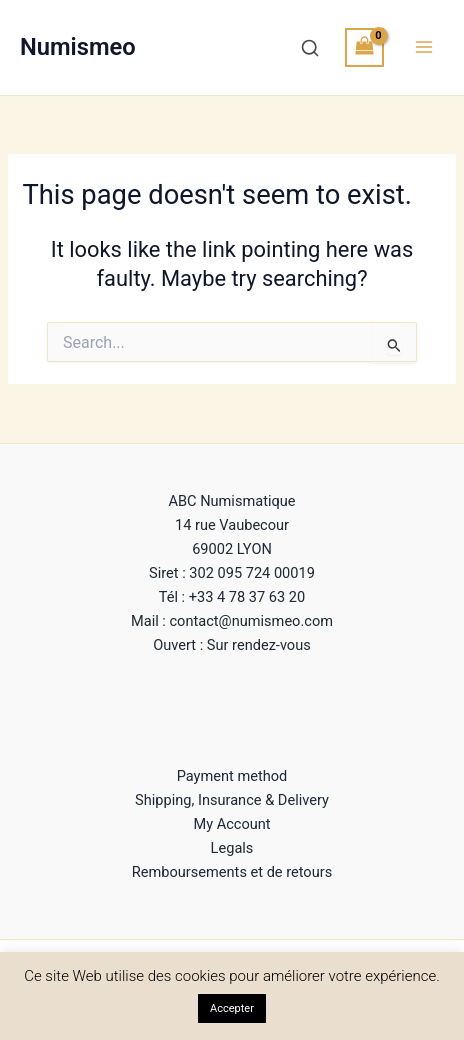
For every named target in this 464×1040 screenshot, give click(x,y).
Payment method (232, 776)
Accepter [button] (232, 1008)
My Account (231, 824)
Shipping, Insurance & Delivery (232, 800)
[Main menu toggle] (424, 47)
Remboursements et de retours (232, 872)
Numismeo (78, 47)
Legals (232, 848)
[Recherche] (310, 48)
